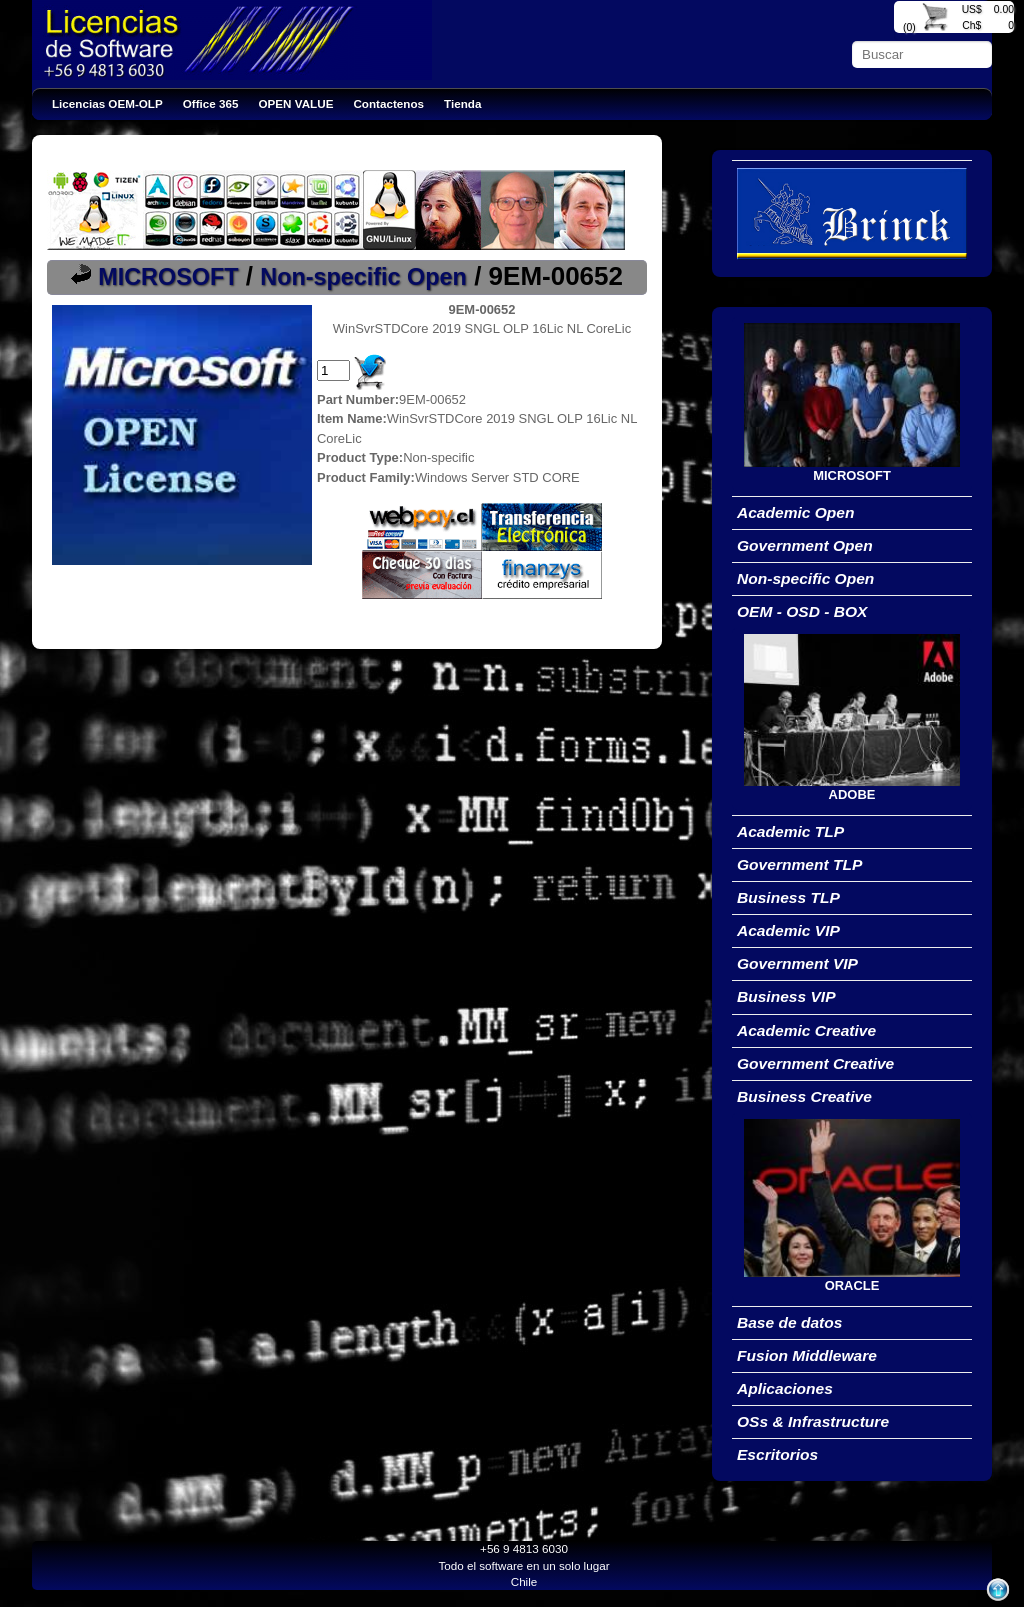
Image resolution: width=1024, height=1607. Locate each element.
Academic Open (796, 512)
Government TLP (799, 864)
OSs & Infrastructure (813, 1421)
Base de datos (789, 1322)
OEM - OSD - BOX (802, 611)
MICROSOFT (168, 277)
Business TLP (788, 897)
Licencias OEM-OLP (107, 103)
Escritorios (777, 1454)
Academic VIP (788, 930)
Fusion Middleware (807, 1355)
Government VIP (797, 963)
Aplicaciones (785, 1388)
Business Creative (804, 1096)
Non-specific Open (363, 277)
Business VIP (786, 996)
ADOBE (852, 794)
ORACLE (852, 1285)
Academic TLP (790, 831)
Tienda (462, 103)
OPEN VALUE (296, 103)
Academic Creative (806, 1030)
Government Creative (815, 1063)
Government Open (805, 545)
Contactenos (388, 103)
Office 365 (211, 103)
